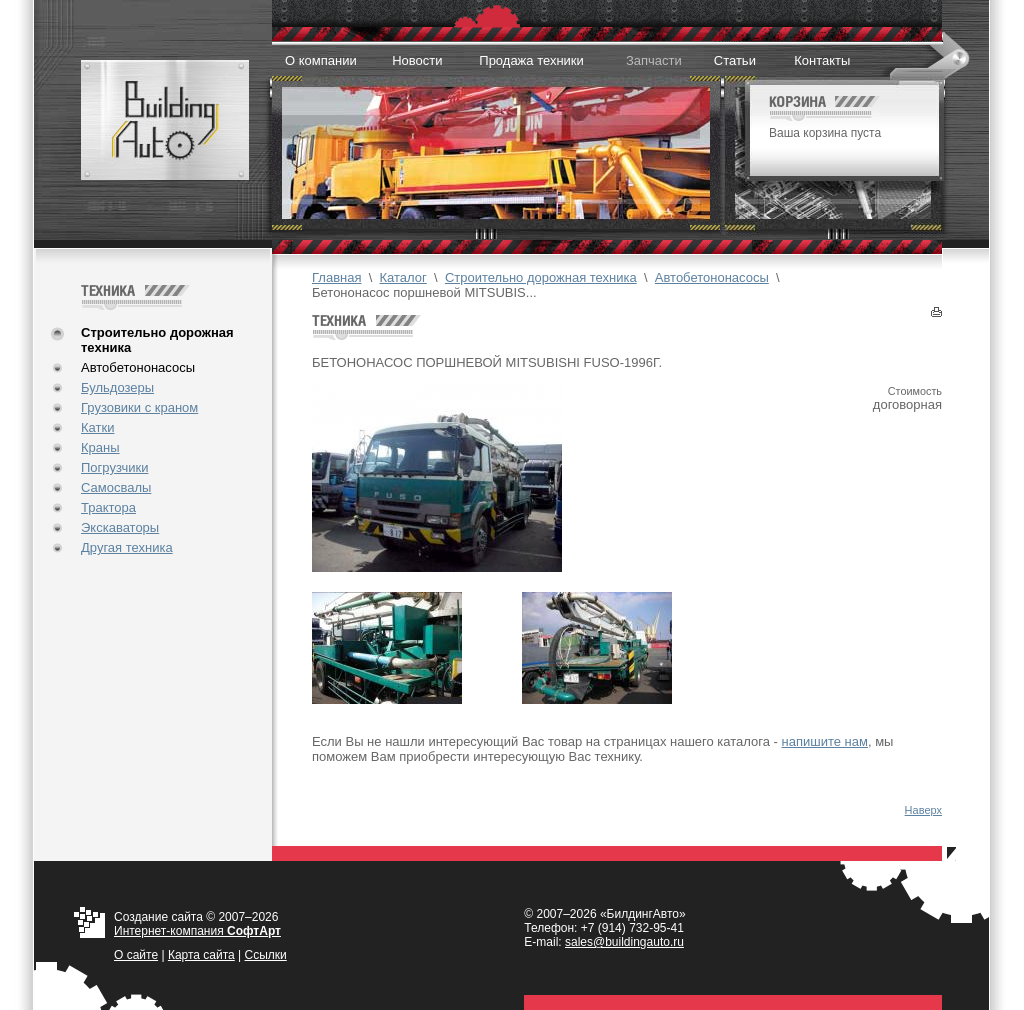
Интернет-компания (197, 931)
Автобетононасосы (138, 367)
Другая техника (127, 547)
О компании (321, 60)
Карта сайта (201, 955)
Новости (417, 60)
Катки (97, 427)
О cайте (136, 955)
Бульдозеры (117, 387)
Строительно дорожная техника (541, 277)
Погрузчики (114, 467)
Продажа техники (531, 60)
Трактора (108, 507)
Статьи (735, 60)
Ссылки (266, 955)
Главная (336, 277)
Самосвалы (116, 487)
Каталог (403, 277)
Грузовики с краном (139, 407)
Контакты (822, 60)
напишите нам (825, 741)
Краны (100, 447)
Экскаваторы (120, 527)
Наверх (923, 810)
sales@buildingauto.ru (624, 942)
